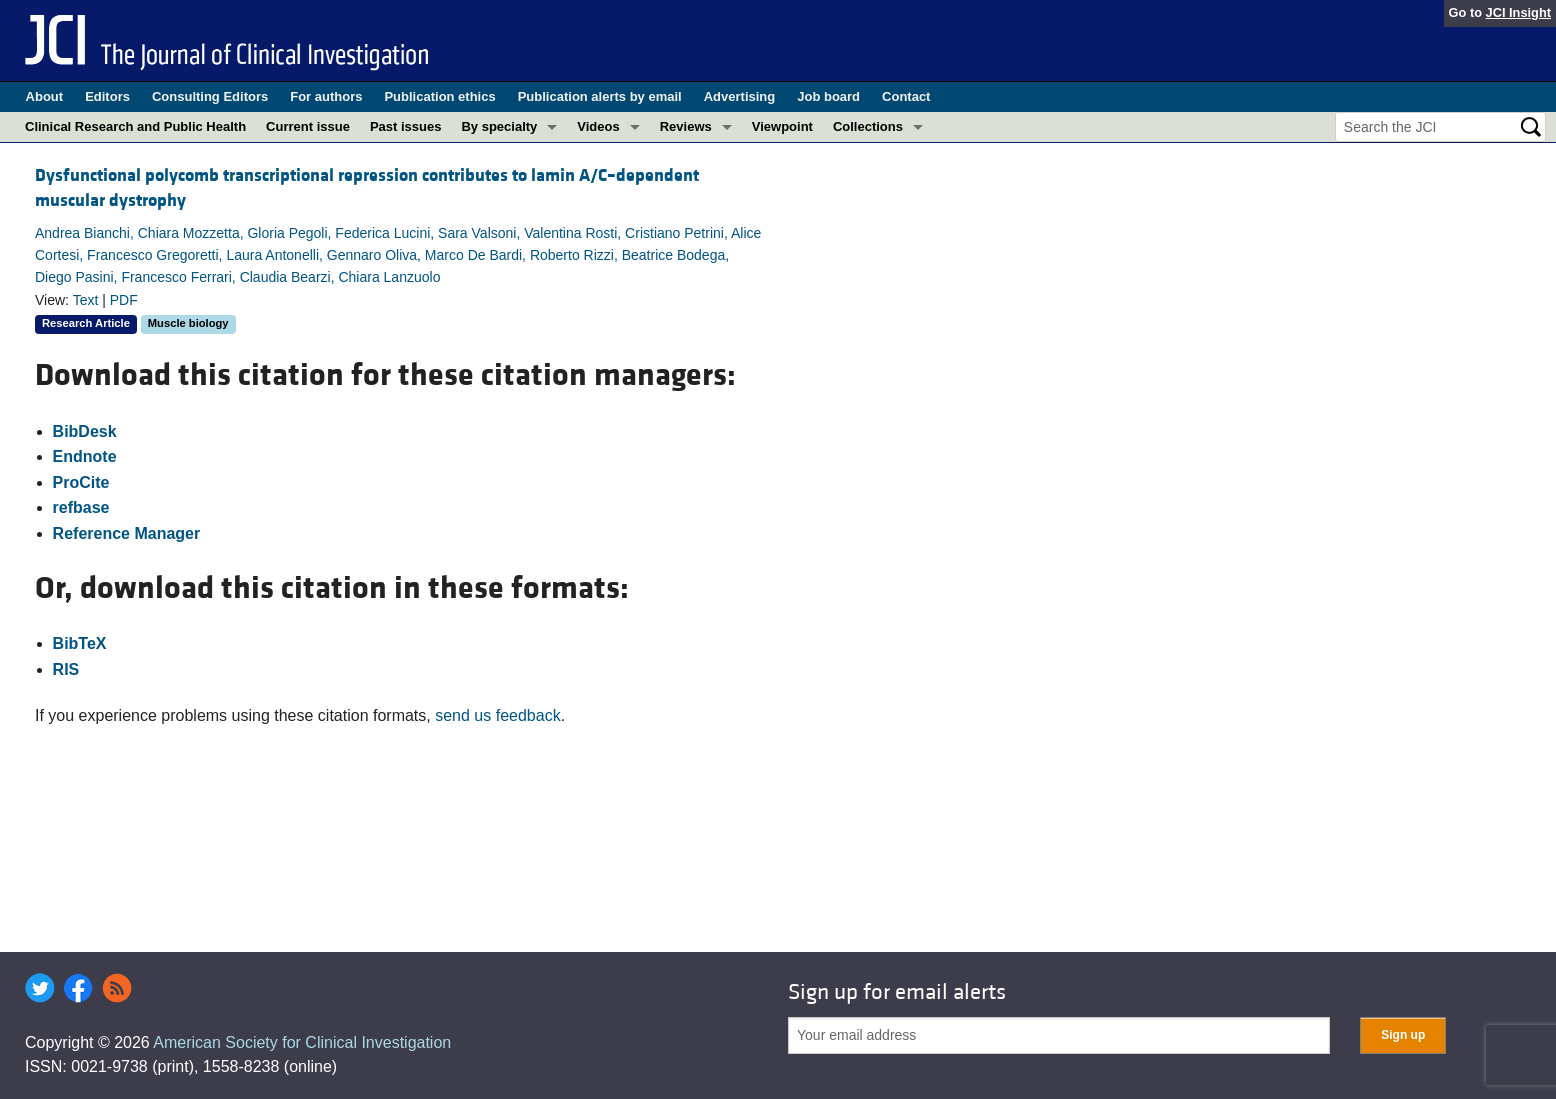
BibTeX (80, 643)
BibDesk (85, 431)
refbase (81, 507)
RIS (66, 669)
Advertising (740, 96)
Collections (868, 126)
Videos (598, 126)
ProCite (81, 482)
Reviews (686, 126)
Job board (828, 96)
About (45, 96)
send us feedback (497, 715)
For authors (326, 96)
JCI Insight (1518, 12)
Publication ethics (439, 96)
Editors (107, 96)
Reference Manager (127, 533)
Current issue (308, 126)
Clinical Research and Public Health (135, 126)
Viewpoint (782, 126)
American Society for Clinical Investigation (302, 1042)
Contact (906, 96)
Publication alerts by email (600, 96)
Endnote (85, 456)
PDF (124, 300)
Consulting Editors (210, 96)
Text (86, 300)
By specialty (499, 126)
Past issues (406, 126)
